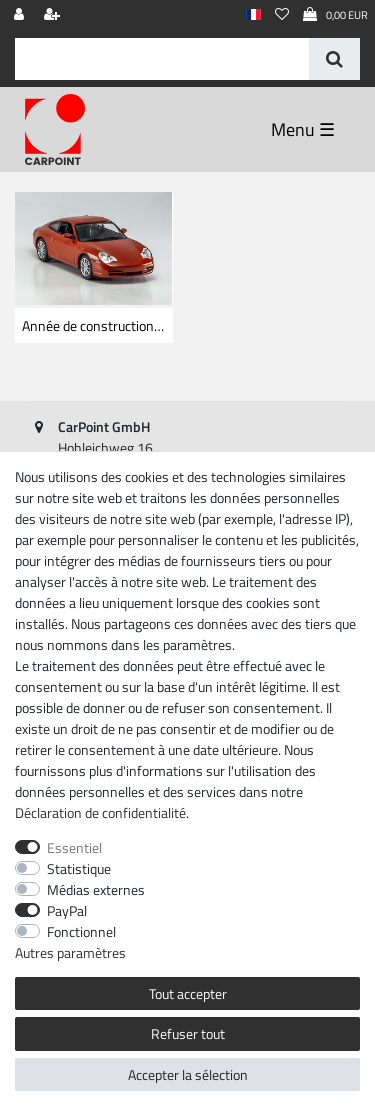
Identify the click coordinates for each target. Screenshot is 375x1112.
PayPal (67, 910)
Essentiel (74, 847)
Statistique (79, 868)
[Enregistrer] (54, 15)
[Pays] (253, 15)
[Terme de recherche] (162, 59)
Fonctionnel (81, 931)
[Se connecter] (21, 15)
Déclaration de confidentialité (100, 812)
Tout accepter (188, 993)
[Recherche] (334, 59)
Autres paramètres (70, 952)
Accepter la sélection (188, 1074)
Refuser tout (188, 1033)
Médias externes (96, 889)
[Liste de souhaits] (282, 15)
